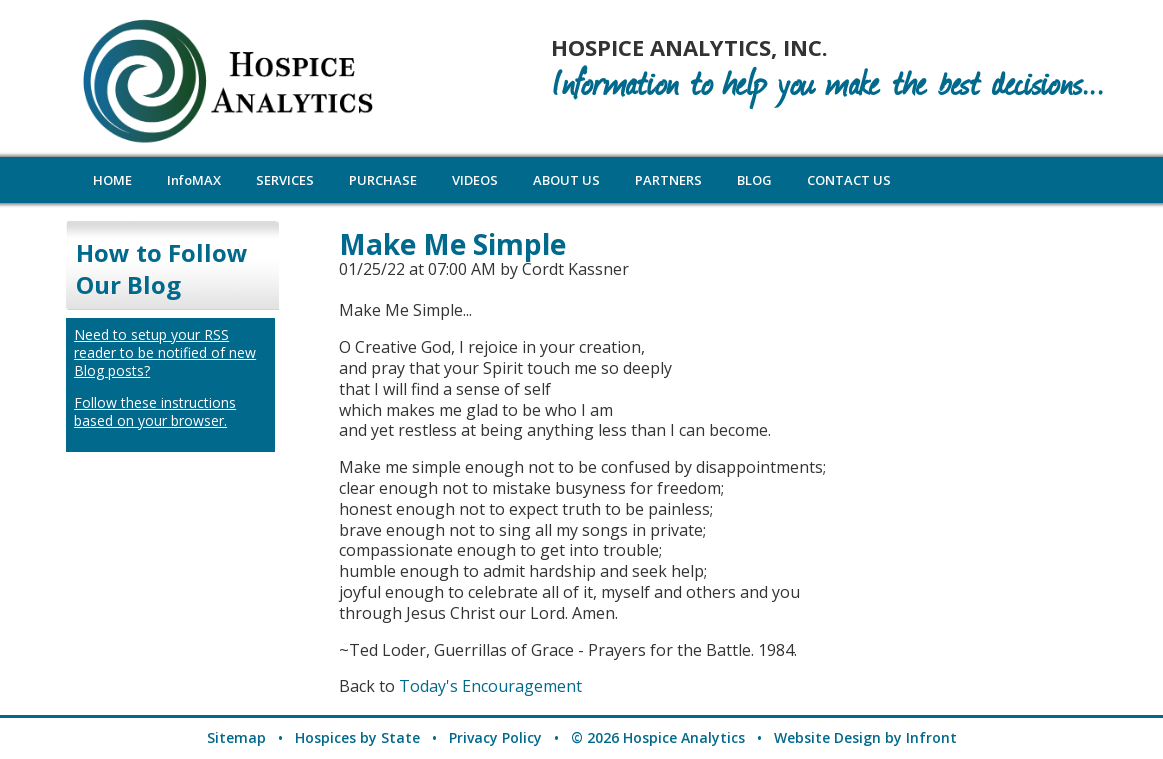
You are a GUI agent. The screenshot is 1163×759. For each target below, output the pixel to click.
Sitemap (236, 737)
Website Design (827, 737)
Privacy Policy (495, 737)
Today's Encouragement (490, 686)
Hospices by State (357, 737)
